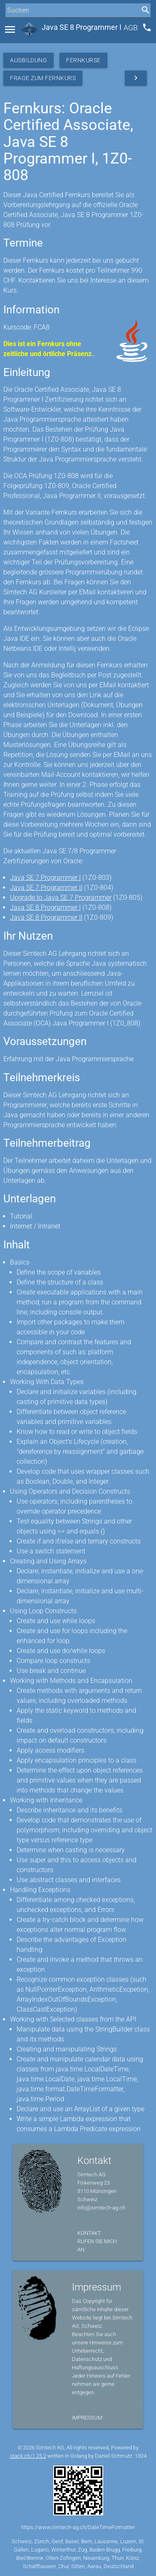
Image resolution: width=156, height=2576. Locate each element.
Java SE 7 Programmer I (45, 877)
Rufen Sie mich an (97, 2245)
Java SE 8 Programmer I (45, 907)
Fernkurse (83, 60)
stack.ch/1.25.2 (28, 2456)
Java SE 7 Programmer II (46, 887)
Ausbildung (28, 60)
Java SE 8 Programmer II (46, 917)
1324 (140, 2456)
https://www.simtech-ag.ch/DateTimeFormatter (78, 2527)
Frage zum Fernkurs (43, 78)
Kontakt (89, 2233)
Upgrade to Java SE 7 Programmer (60, 897)
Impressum (87, 2418)
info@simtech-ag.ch (101, 2208)
